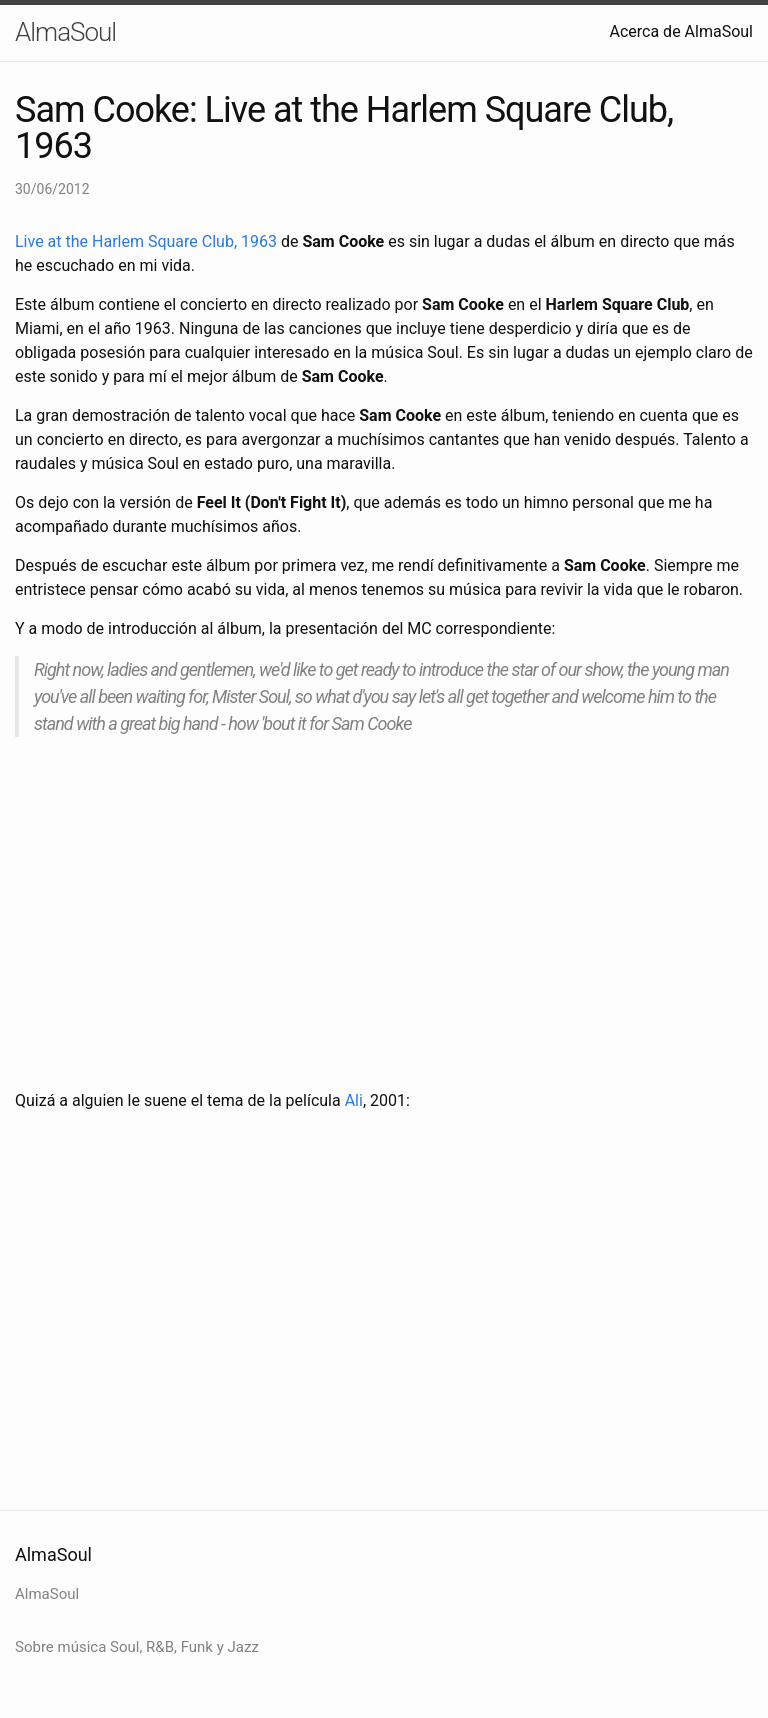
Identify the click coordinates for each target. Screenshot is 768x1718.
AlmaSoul (65, 32)
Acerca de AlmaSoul (682, 31)
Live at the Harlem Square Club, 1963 (146, 241)
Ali (354, 1100)
